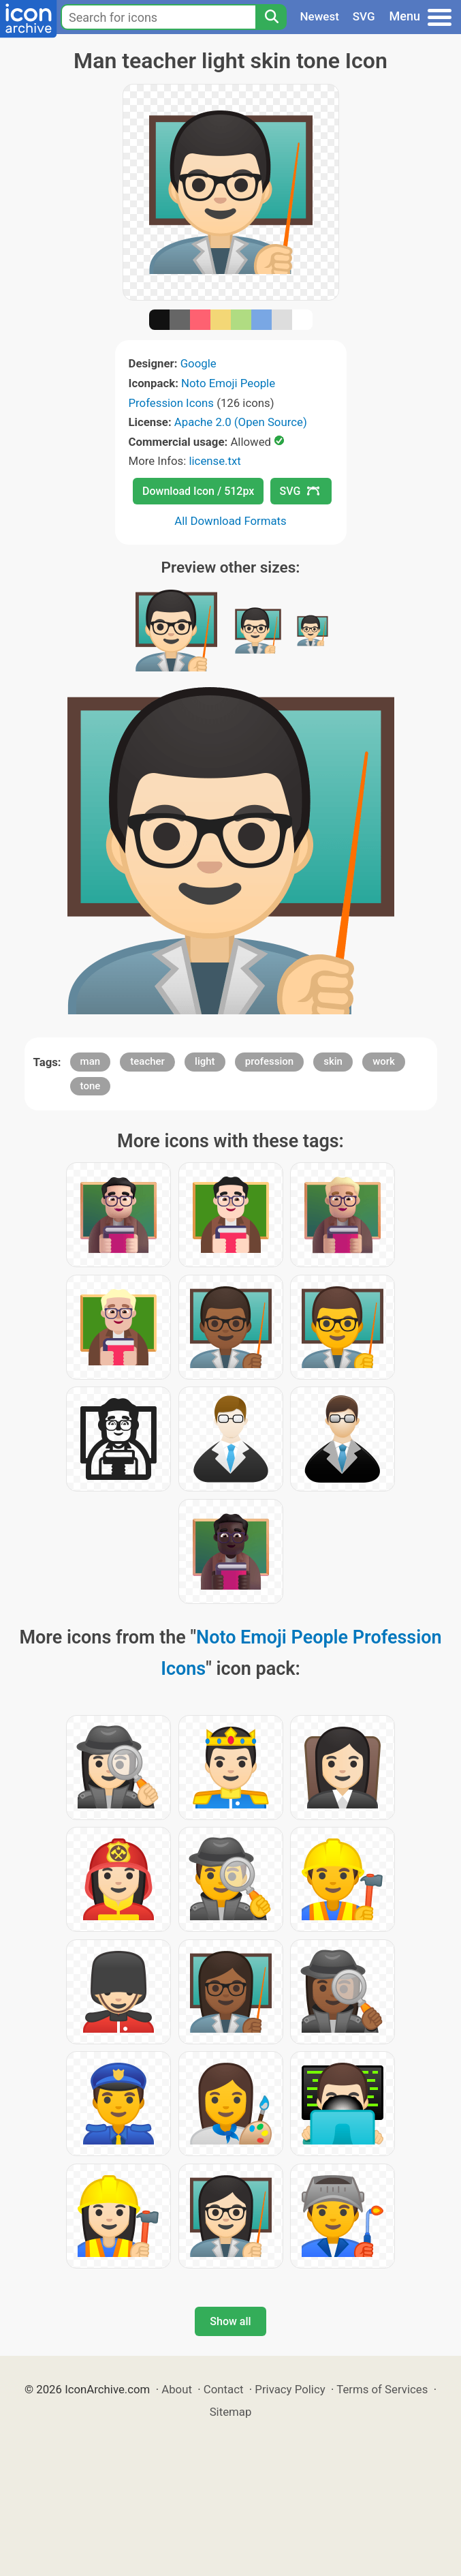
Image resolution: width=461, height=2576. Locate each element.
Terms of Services (382, 2389)
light (204, 1061)
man (90, 1061)
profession (269, 1061)
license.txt (214, 461)
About (176, 2389)
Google (198, 363)
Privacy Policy (290, 2389)
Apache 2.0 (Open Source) (240, 422)
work (383, 1061)
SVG (364, 16)
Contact (224, 2389)
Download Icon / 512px (198, 491)
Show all (230, 2321)
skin (333, 1061)
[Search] (271, 17)
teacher (147, 1061)
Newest (319, 16)
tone (90, 1086)
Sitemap (231, 2412)
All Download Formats (230, 521)
